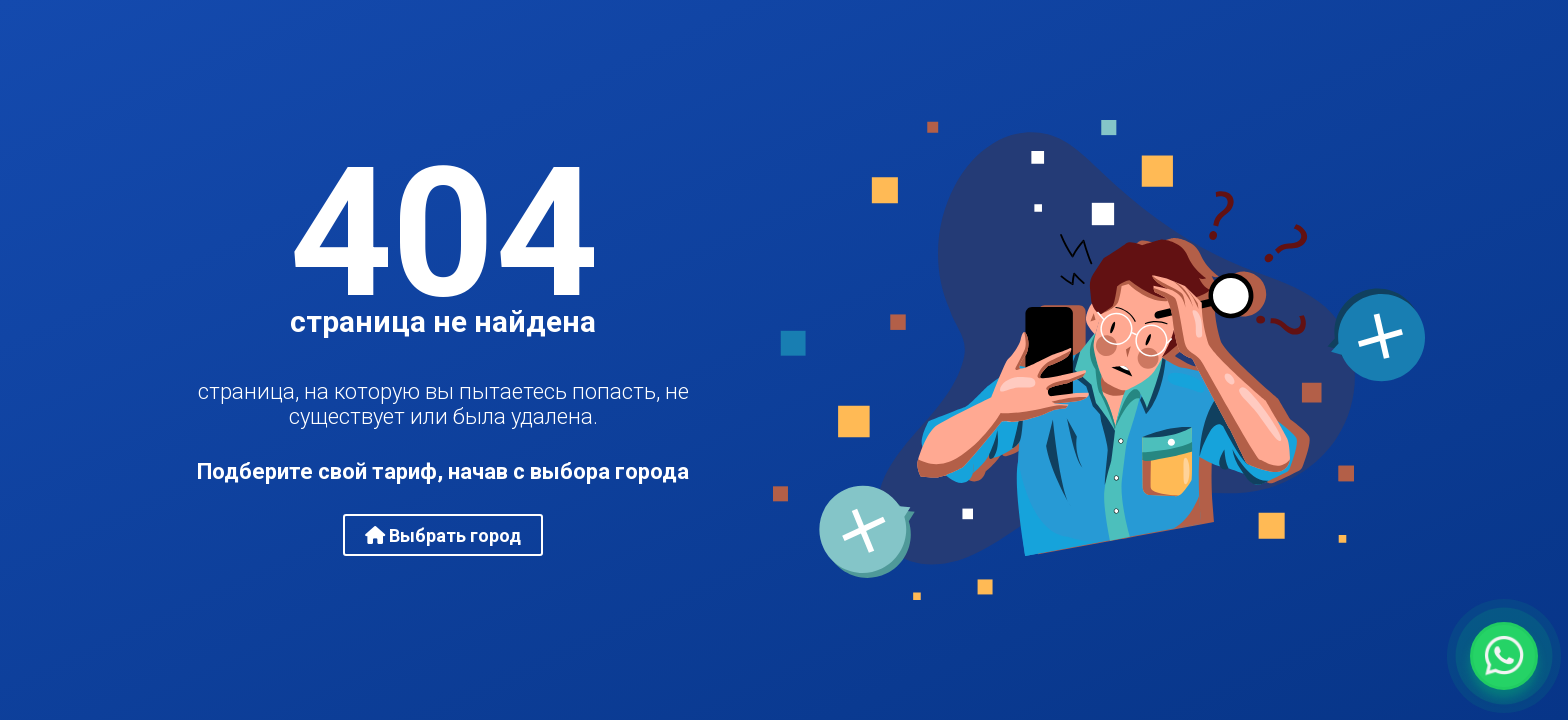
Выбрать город (443, 535)
